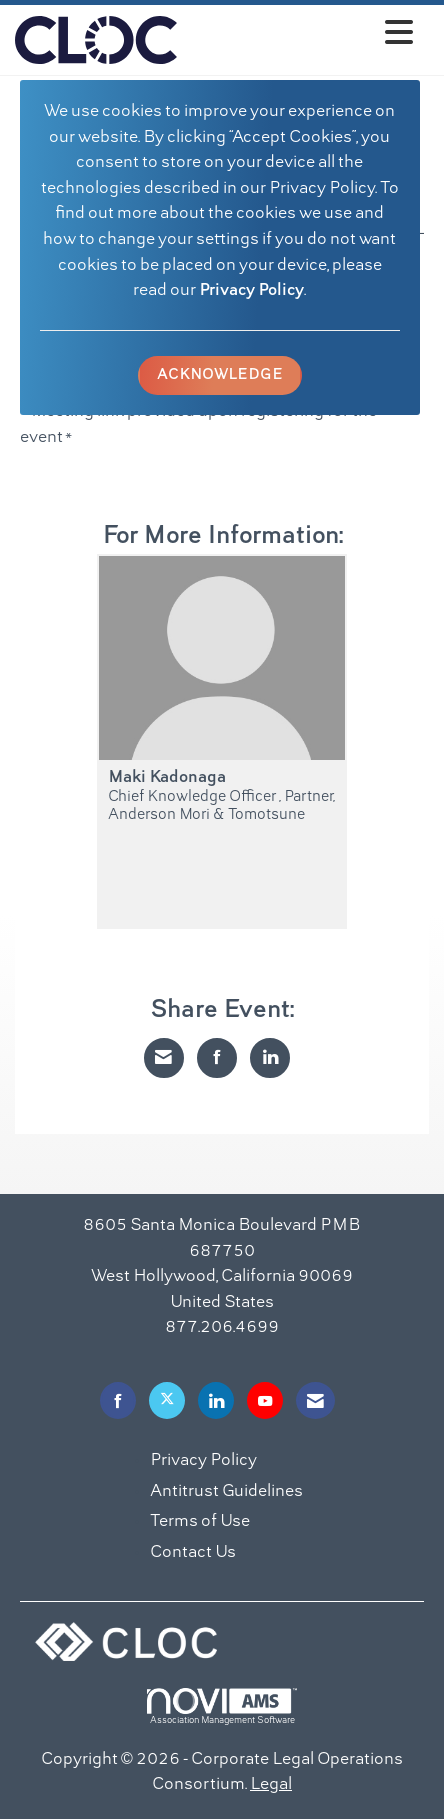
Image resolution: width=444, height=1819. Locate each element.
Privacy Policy (251, 291)
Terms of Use (200, 1522)
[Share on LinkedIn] (270, 1058)
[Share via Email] (164, 1058)
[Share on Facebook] (217, 1058)
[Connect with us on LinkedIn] (216, 1400)
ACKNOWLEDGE (220, 375)
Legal (271, 1785)
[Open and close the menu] (300, 36)
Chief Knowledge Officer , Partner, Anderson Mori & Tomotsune (221, 805)
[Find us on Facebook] (118, 1400)
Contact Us (193, 1553)
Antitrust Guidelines (226, 1492)
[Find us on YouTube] (265, 1400)
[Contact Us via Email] (315, 1400)
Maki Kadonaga (167, 778)
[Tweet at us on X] (167, 1400)
